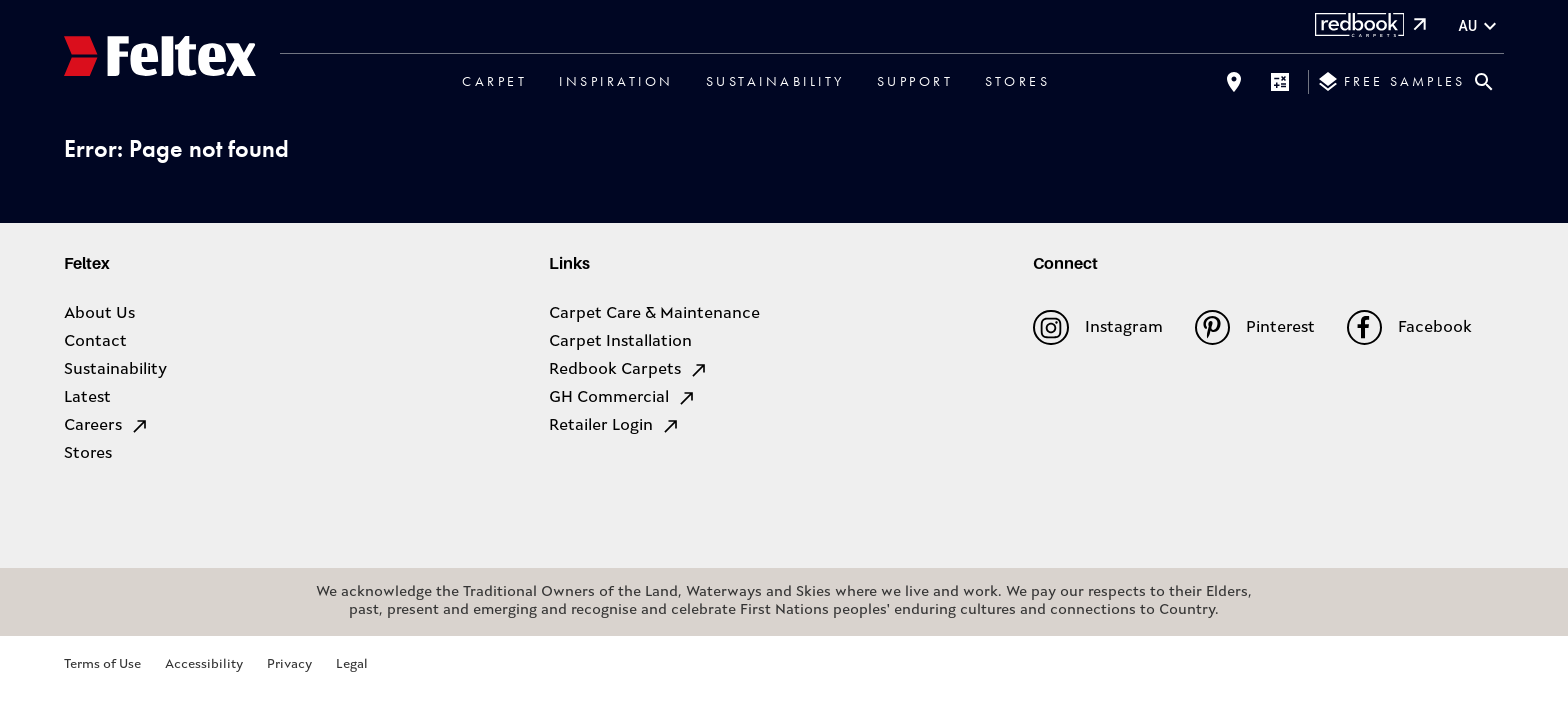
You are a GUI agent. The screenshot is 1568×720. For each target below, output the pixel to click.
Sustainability (775, 81)
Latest (87, 398)
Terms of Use (102, 664)
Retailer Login (615, 426)
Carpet (494, 81)
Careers (107, 426)
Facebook (1409, 327)
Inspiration (616, 81)
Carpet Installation (620, 342)
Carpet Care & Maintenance (654, 314)
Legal (352, 664)
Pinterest (1255, 327)
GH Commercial (623, 398)
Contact (95, 342)
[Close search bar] (1484, 82)
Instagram (1097, 327)
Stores (1017, 81)
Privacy (289, 664)
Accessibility (204, 664)
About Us (99, 314)
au (1480, 26)
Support (915, 81)
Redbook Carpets (629, 370)
